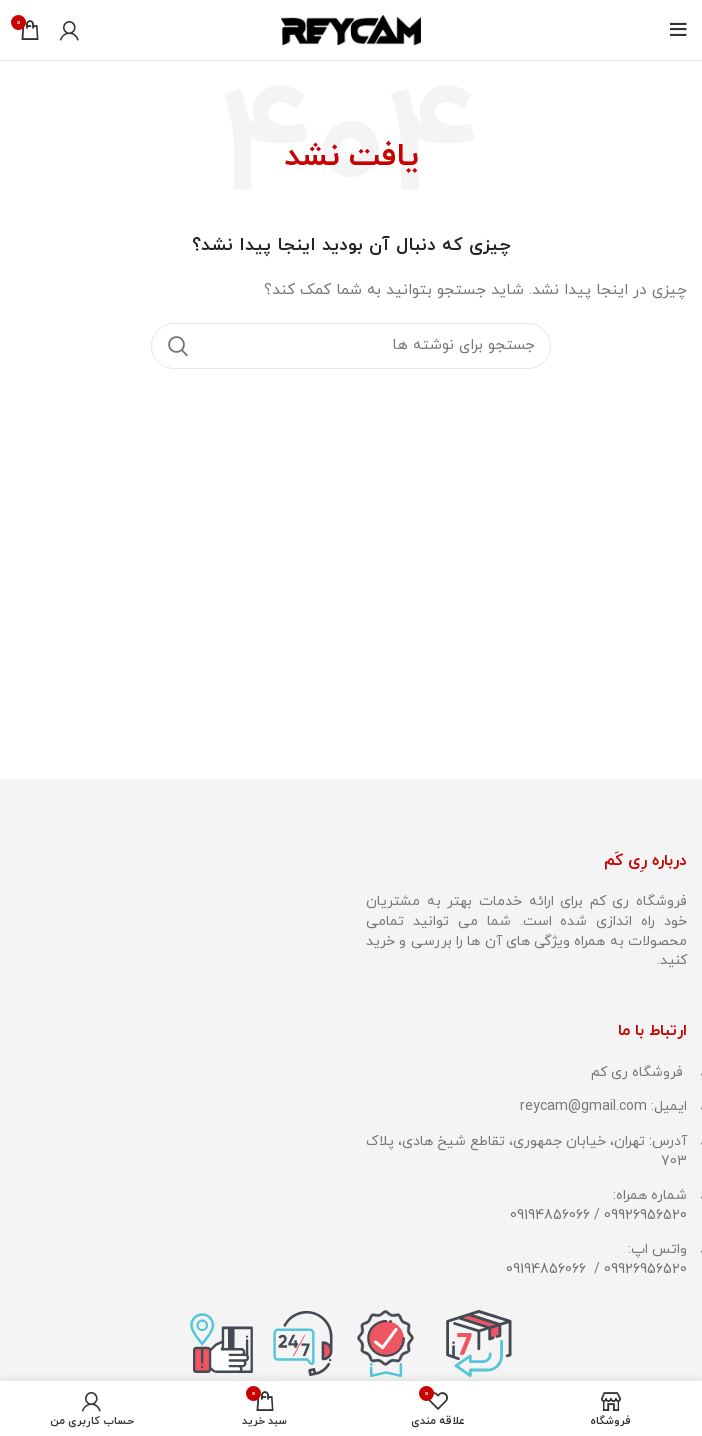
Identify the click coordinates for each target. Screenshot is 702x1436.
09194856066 (550, 1215)
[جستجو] (351, 346)
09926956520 (645, 1215)
